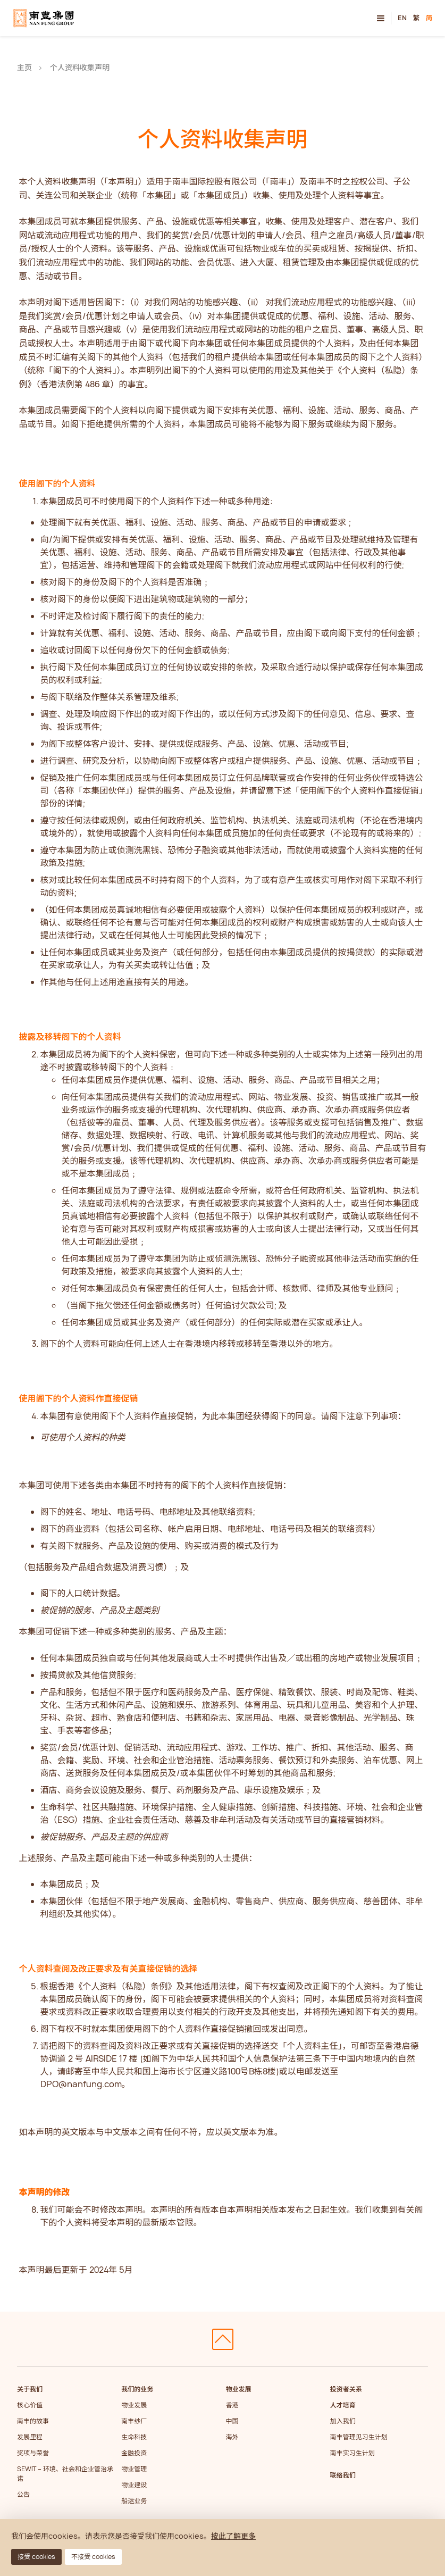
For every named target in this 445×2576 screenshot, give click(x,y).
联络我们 (343, 2475)
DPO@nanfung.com (81, 2084)
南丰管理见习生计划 (359, 2436)
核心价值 (30, 2405)
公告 (23, 2494)
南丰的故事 (33, 2420)
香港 (232, 2405)
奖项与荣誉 (33, 2452)
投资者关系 (346, 2389)
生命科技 (134, 2436)
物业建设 (134, 2484)
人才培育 (343, 2405)
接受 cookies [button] (36, 2556)
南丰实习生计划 (352, 2452)
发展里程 (30, 2436)
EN (402, 17)
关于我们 (30, 2389)
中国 (232, 2420)
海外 (232, 2436)
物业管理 (134, 2468)
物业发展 (134, 2405)
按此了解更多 (233, 2536)
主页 (24, 67)
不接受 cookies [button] (93, 2556)
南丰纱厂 (134, 2420)
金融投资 (134, 2452)
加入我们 (343, 2420)
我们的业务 (137, 2389)
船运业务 (134, 2500)
